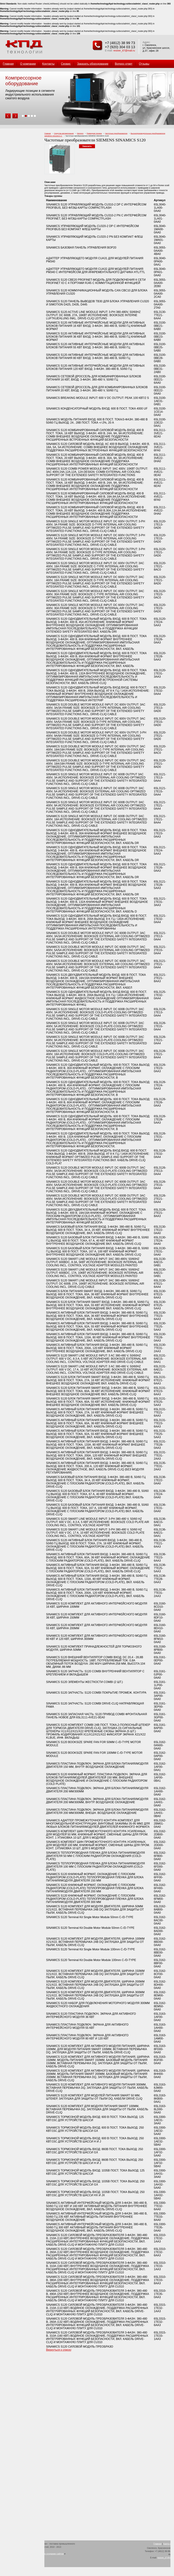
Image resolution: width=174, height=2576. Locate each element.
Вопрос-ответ (123, 63)
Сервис (66, 63)
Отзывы (144, 63)
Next (15, 116)
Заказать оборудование (92, 63)
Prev (8, 116)
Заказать (87, 146)
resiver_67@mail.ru (124, 50)
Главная (8, 63)
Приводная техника (94, 133)
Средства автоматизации (64, 133)
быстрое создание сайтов (50, 2554)
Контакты (48, 63)
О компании (28, 63)
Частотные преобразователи (116, 133)
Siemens (80, 133)
